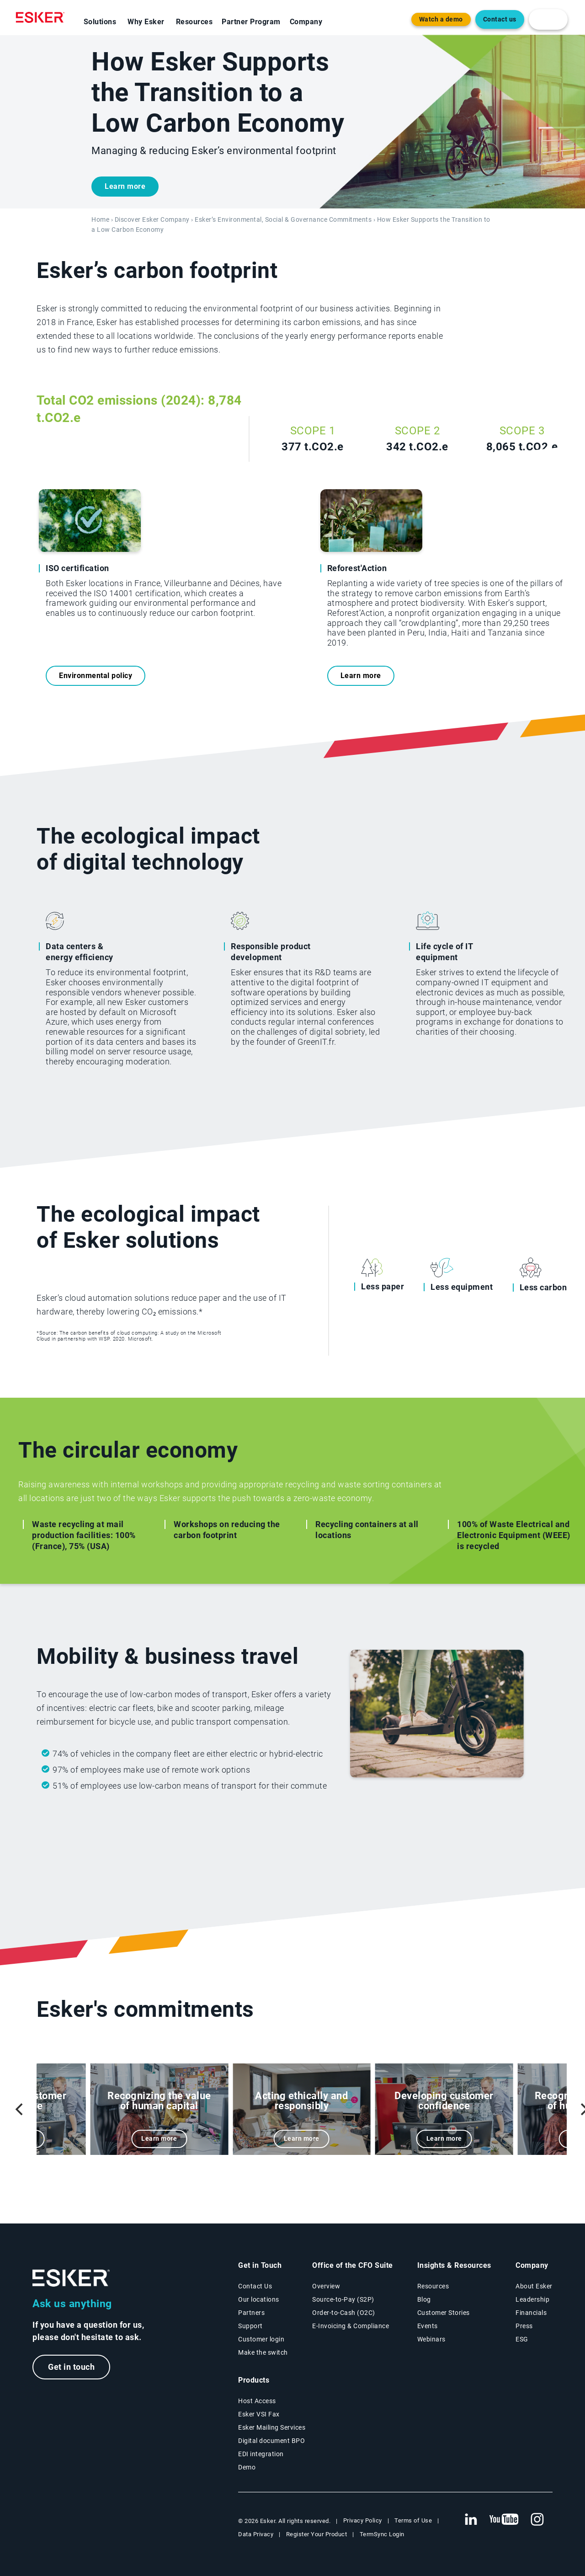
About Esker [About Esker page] (534, 2286)
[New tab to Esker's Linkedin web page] (470, 2519)
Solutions (100, 21)
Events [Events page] (427, 2326)
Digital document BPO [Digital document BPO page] (271, 2440)
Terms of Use (413, 2520)
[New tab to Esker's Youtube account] (504, 2519)
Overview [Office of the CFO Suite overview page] (326, 2286)
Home (100, 220)
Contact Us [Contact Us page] (255, 2286)
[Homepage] (42, 17)
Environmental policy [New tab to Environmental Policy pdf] (95, 675)
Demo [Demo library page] (246, 2467)
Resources (194, 21)
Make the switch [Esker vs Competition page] (263, 2352)
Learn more (360, 675)
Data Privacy (255, 2534)
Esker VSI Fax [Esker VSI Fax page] (259, 2414)
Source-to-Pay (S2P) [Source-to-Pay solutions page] (343, 2299)
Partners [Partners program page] (251, 2312)
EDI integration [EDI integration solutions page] (261, 2454)
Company (306, 21)
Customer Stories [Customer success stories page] (443, 2312)
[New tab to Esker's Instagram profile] (537, 2519)
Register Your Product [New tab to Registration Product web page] (316, 2534)
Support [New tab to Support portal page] (250, 2326)
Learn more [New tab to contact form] (125, 186)
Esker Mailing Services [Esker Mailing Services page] (271, 2427)
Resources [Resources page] (433, 2286)
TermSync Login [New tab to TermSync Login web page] (382, 2534)
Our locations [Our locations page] (258, 2299)
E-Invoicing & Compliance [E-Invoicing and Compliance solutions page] (350, 2326)
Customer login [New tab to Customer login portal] (261, 2339)
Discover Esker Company (152, 220)
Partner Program (251, 21)
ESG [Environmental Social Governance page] (522, 2339)
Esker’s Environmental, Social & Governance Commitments (283, 220)
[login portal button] (548, 19)
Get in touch (71, 2367)
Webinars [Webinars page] (431, 2339)
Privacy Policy (362, 2520)
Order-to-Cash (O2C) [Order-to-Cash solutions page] (343, 2312)
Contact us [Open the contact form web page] (499, 19)
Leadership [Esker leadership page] (532, 2299)
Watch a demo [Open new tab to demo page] (441, 19)
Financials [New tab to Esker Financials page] (531, 2312)
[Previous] (20, 2109)
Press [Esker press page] (524, 2326)
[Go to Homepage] (71, 2278)
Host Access (257, 2401)
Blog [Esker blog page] (424, 2299)
